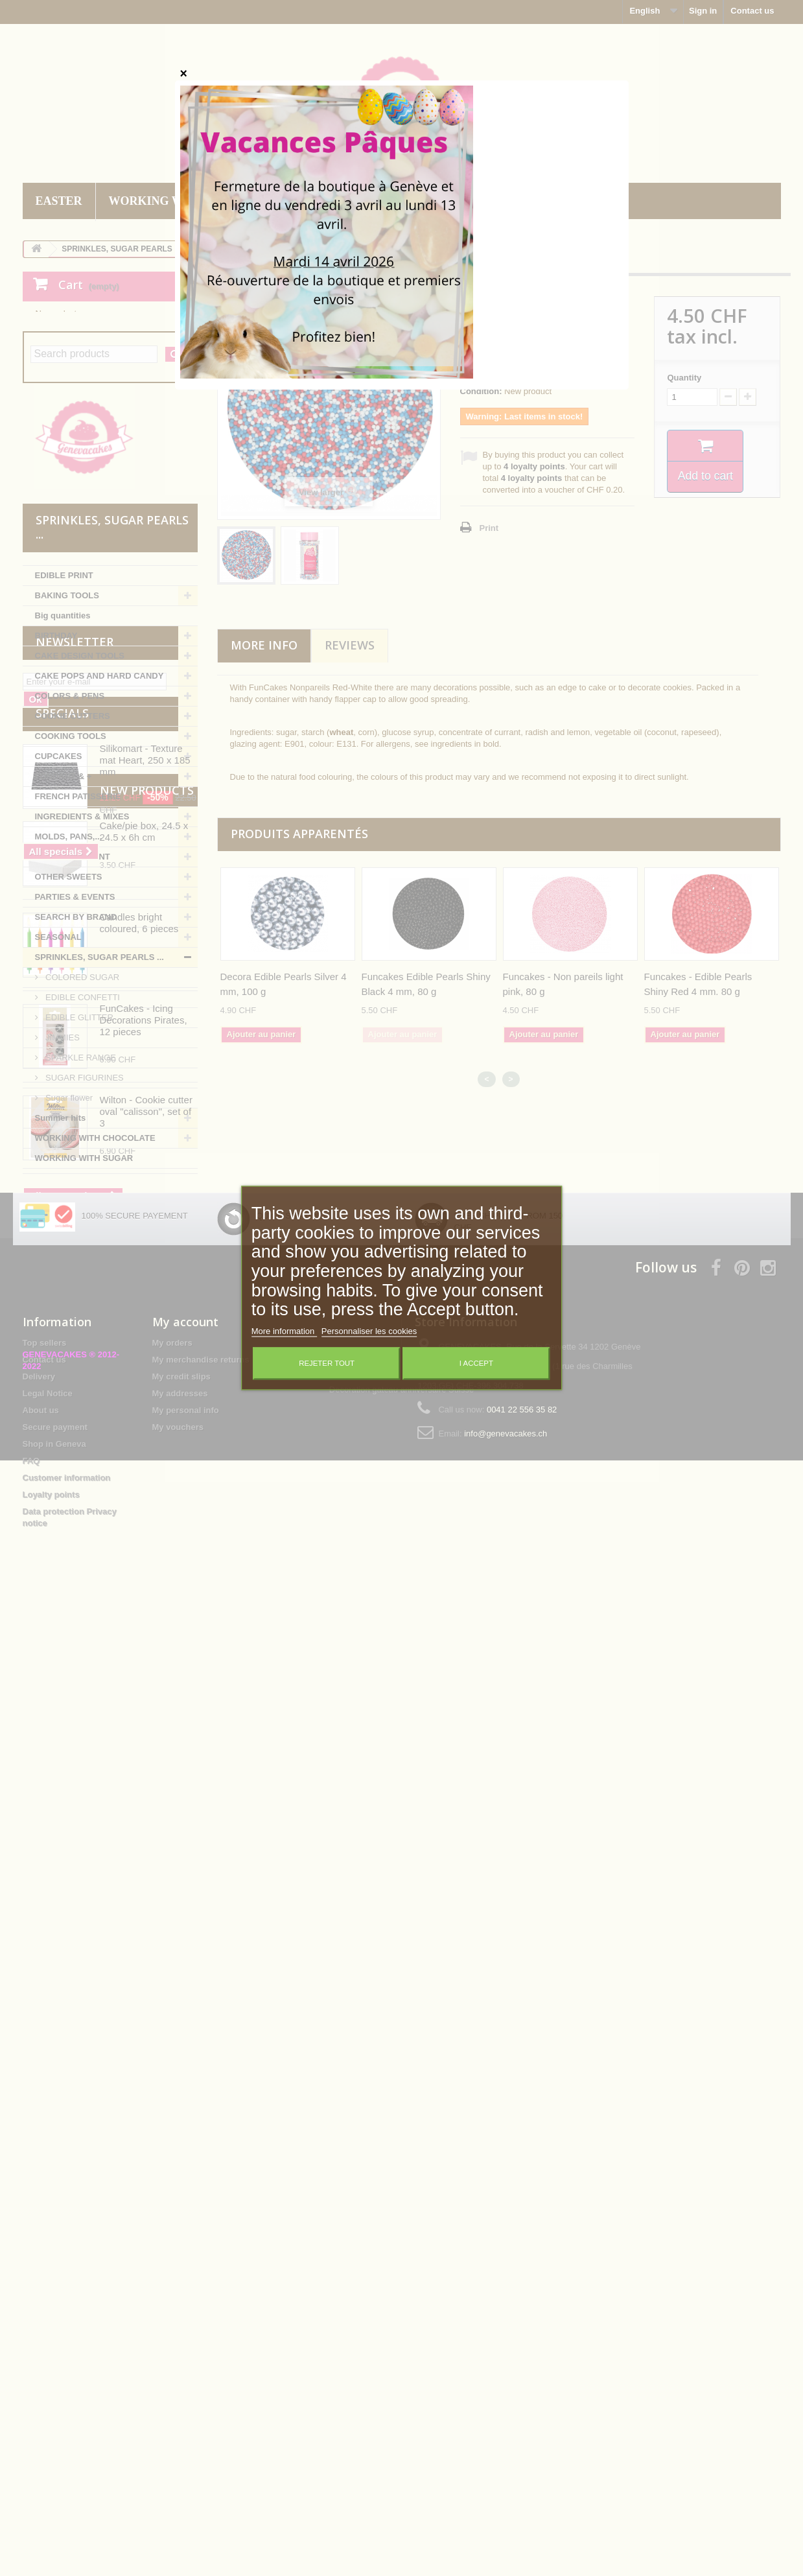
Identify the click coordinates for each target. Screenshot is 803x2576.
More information (284, 1332)
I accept (476, 1364)
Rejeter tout (327, 1364)
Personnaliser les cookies (369, 1332)
